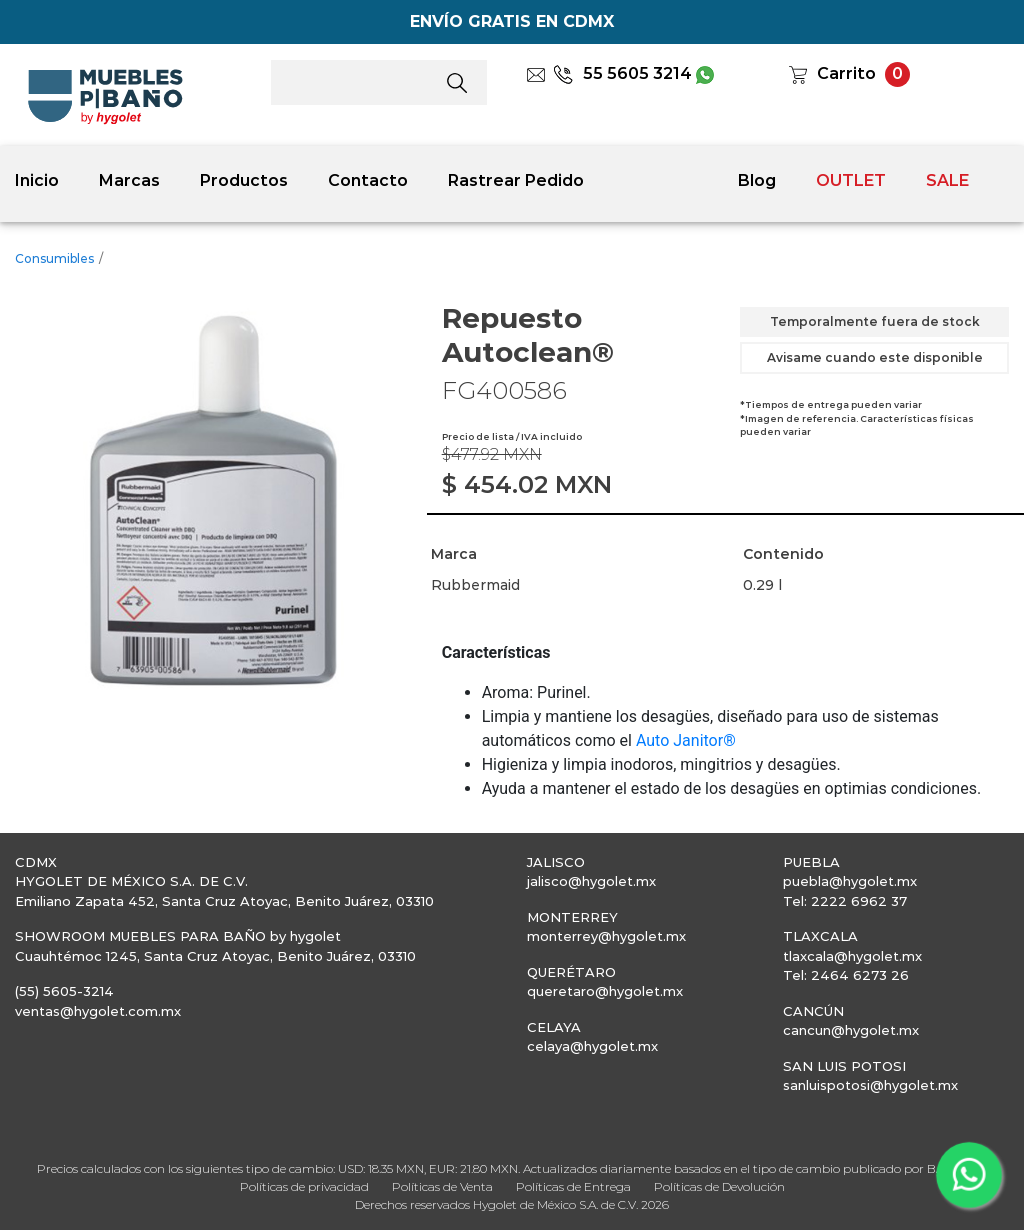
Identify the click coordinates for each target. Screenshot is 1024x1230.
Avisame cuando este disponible (875, 357)
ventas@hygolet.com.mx (98, 1011)
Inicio (37, 180)
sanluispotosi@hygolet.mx (870, 1085)
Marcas (129, 180)
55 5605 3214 (622, 73)
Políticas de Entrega (573, 1186)
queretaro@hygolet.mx (605, 991)
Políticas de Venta (442, 1186)
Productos (244, 180)
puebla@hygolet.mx (850, 881)
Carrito (846, 73)
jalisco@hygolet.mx (591, 881)
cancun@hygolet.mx (851, 1030)
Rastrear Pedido (516, 180)
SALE (947, 180)
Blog (757, 180)
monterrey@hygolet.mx (606, 936)
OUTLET (851, 180)
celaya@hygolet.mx (592, 1046)
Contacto (368, 180)
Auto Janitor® (686, 740)
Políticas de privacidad (304, 1186)
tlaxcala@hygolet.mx (852, 956)
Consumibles (54, 258)
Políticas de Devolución (719, 1186)
